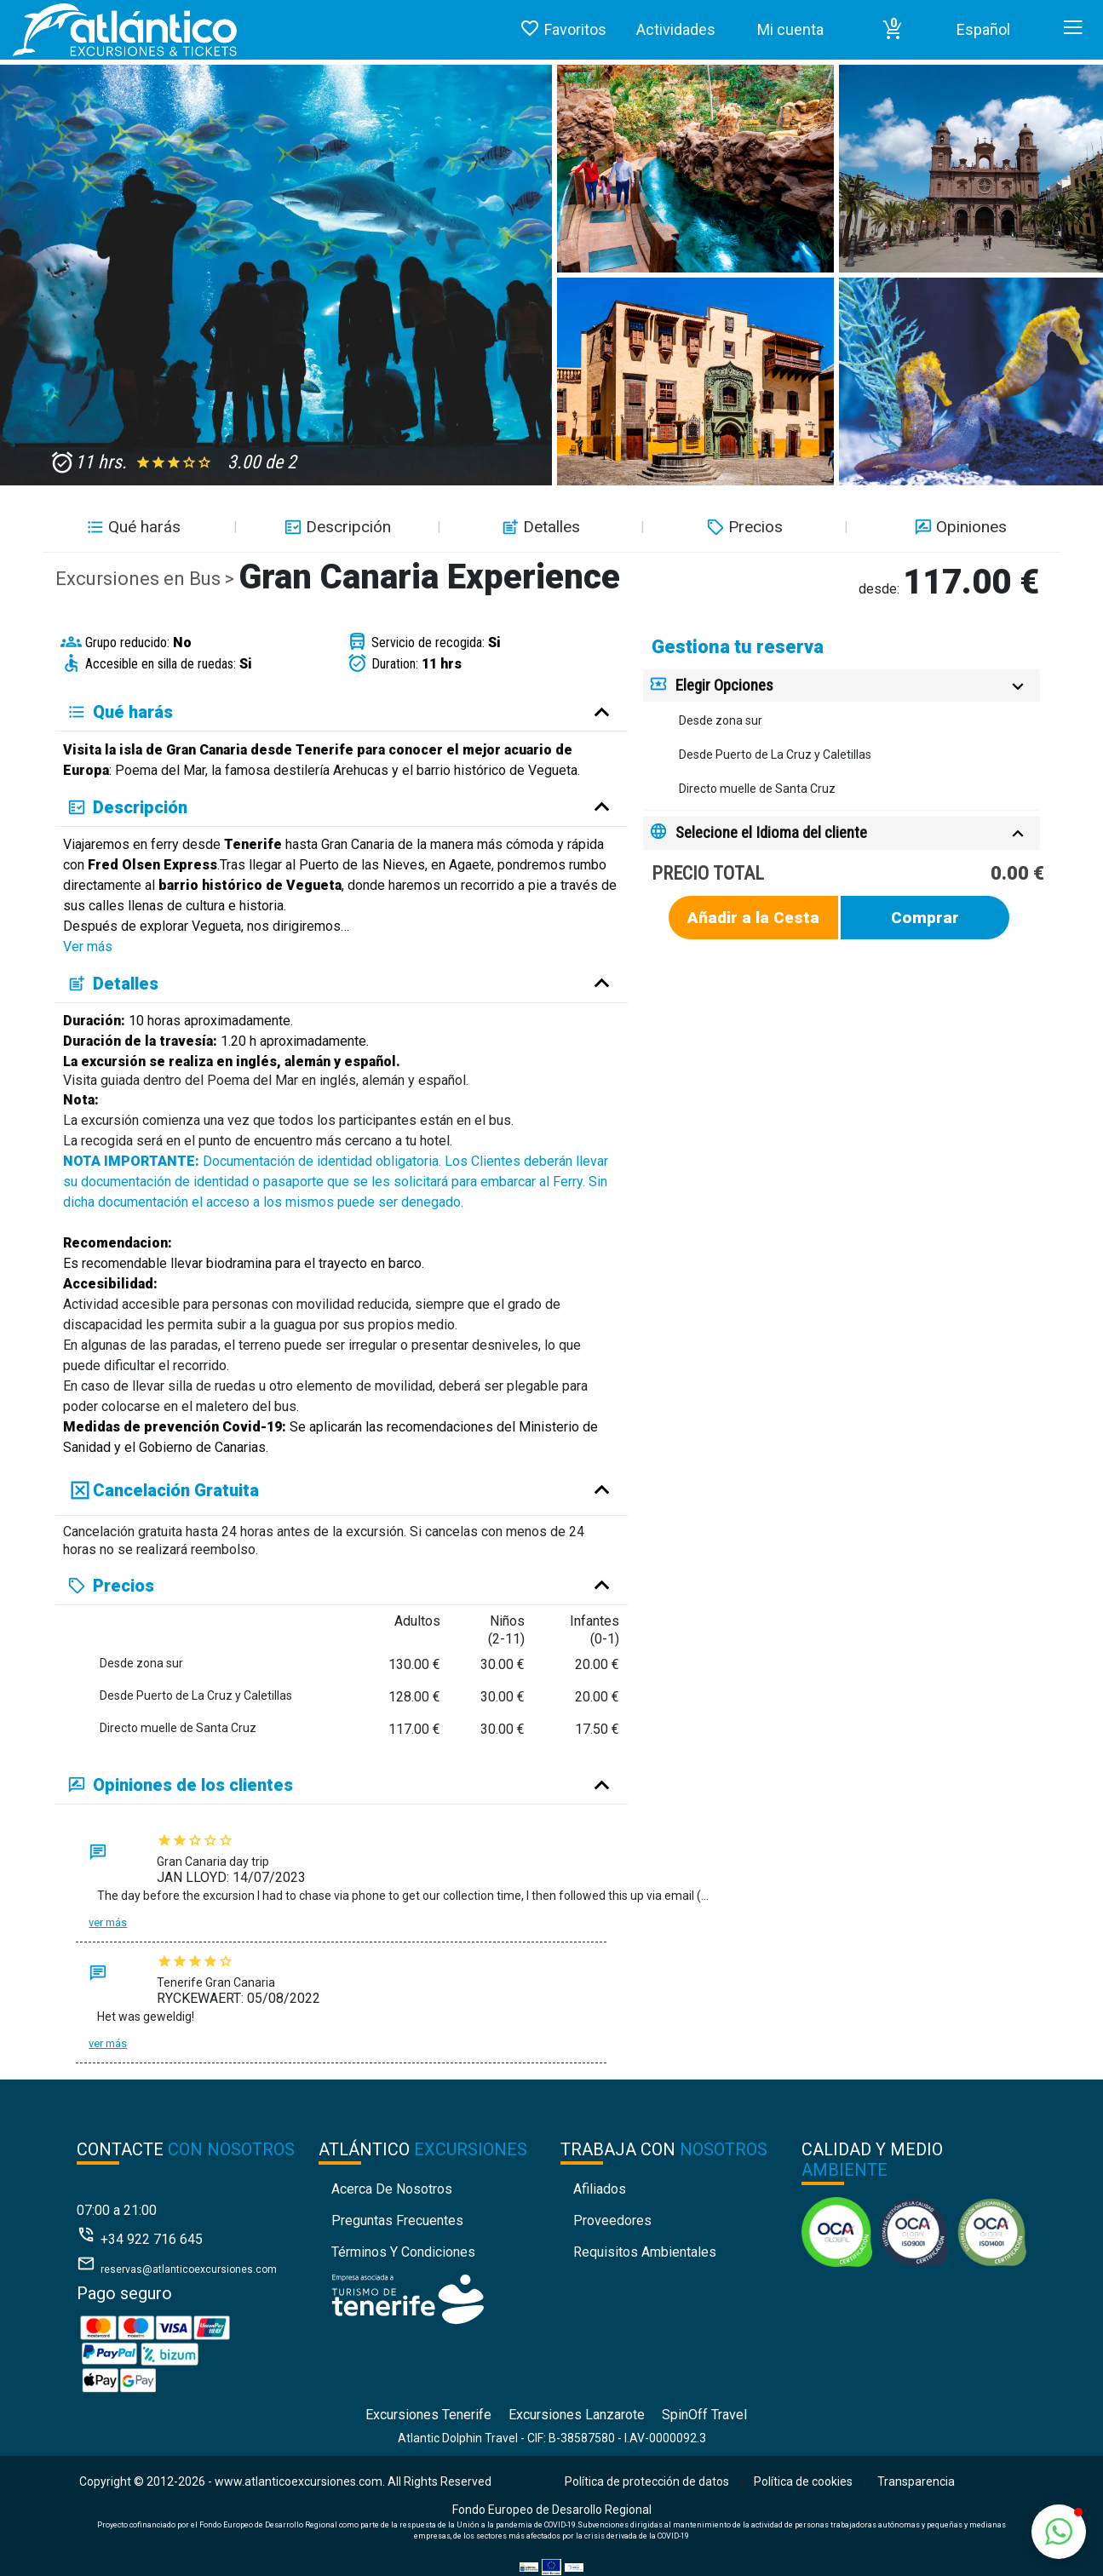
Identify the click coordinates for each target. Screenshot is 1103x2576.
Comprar (925, 917)
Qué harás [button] (132, 526)
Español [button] (983, 29)
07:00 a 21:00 (117, 2210)
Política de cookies (803, 2481)
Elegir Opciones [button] (724, 685)
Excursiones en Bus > (146, 578)
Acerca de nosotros (391, 2189)
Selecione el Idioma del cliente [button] (771, 832)
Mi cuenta (790, 29)
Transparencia (916, 2481)
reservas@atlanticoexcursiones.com (189, 2269)
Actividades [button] (675, 29)
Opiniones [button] (959, 526)
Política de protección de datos (647, 2481)
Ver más (87, 946)
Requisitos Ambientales (644, 2252)
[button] (892, 30)
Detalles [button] (538, 526)
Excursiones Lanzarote (576, 2415)
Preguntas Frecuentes (397, 2220)
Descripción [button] (335, 526)
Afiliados (599, 2189)
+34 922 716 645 (152, 2239)
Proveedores (612, 2220)
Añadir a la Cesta (753, 917)
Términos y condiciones (403, 2252)
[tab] (841, 686)
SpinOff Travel (704, 2415)
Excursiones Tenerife (428, 2415)
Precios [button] (743, 526)
